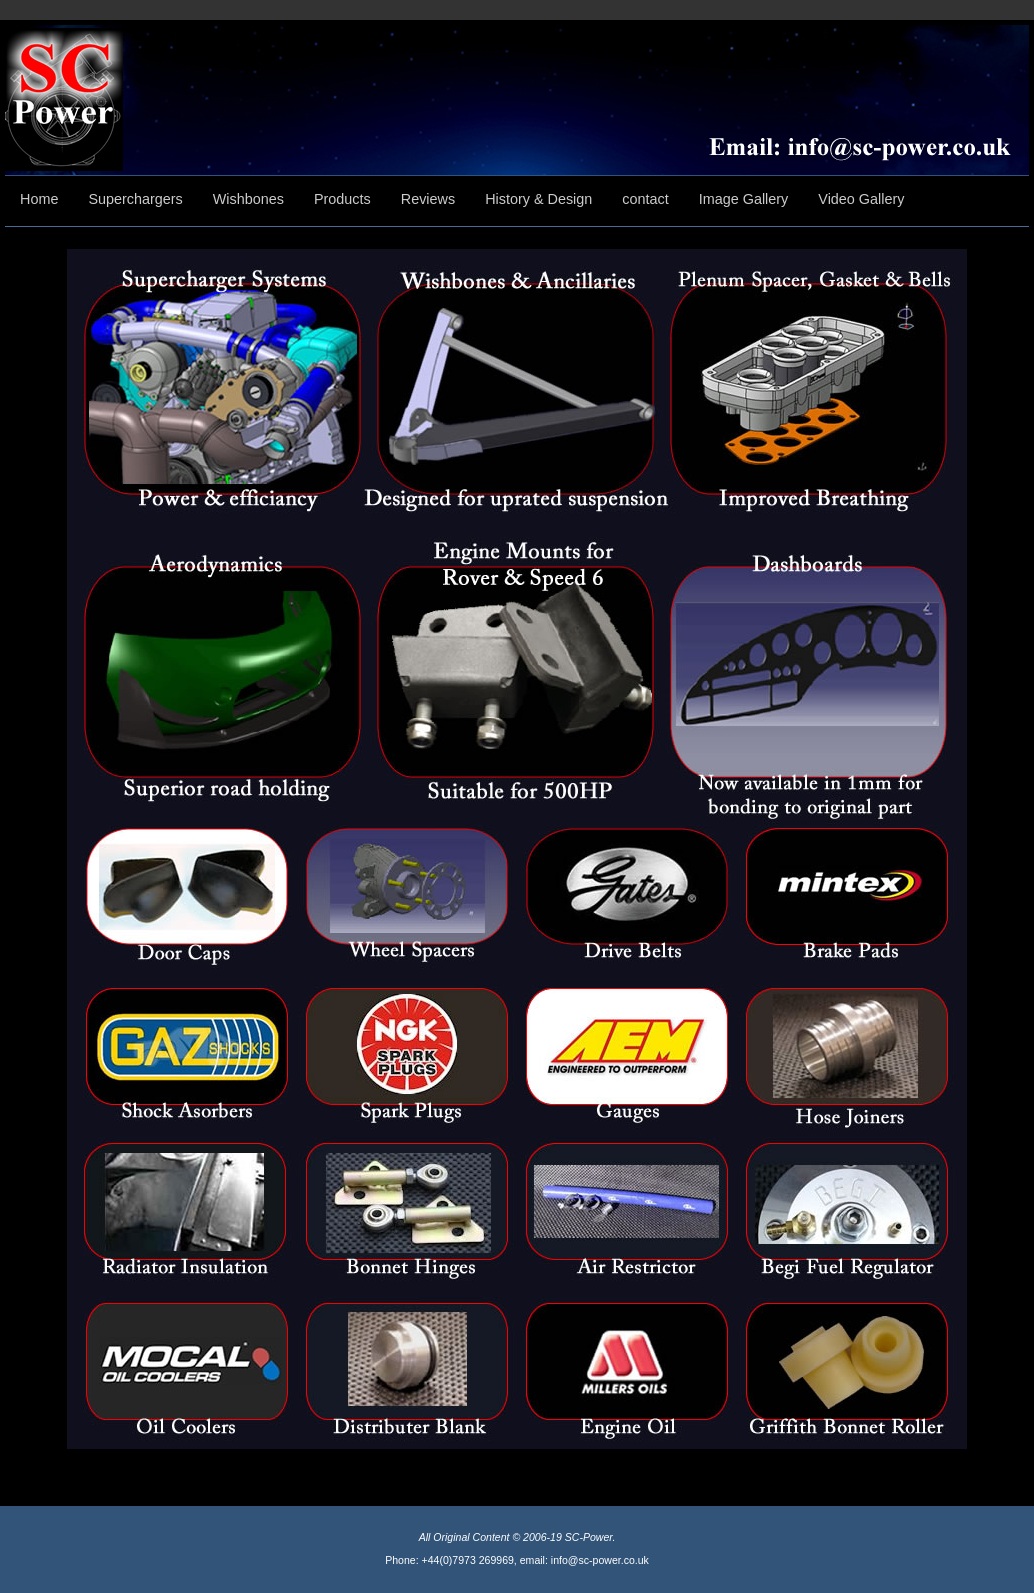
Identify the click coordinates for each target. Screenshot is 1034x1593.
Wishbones (248, 199)
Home (39, 199)
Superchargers (135, 199)
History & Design (538, 199)
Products (342, 199)
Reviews (428, 199)
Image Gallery (744, 199)
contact (645, 199)
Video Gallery (861, 199)
